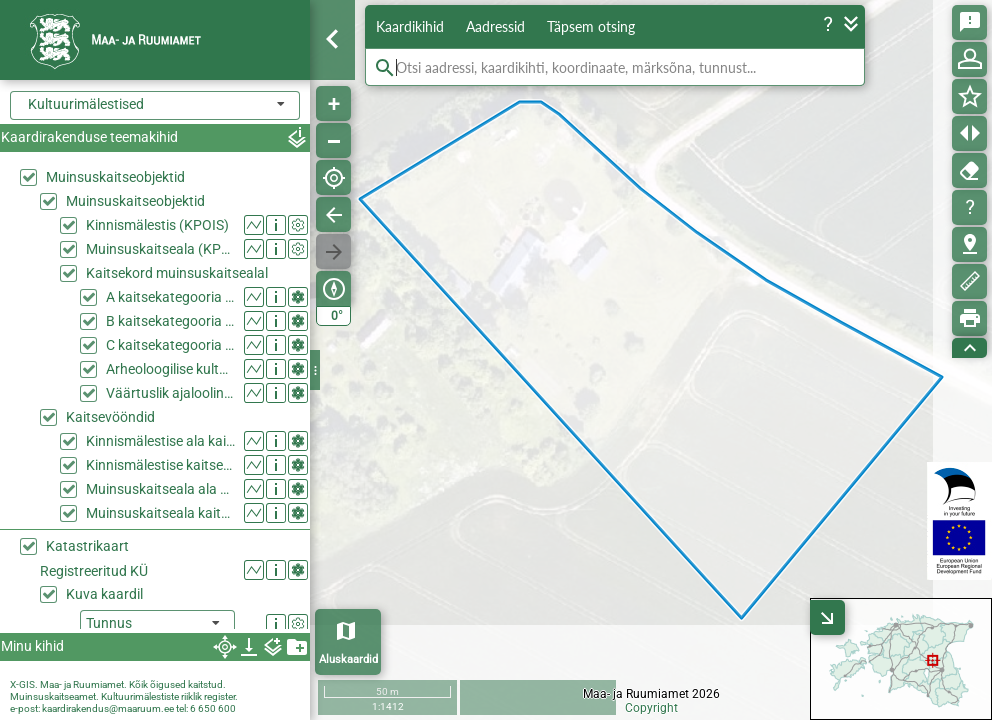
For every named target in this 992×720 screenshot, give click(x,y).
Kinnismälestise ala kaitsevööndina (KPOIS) (160, 441)
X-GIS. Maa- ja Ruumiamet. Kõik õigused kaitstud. (118, 684)
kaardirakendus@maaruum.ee (108, 708)
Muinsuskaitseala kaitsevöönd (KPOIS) (160, 513)
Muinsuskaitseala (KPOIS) (160, 249)
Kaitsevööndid (110, 417)
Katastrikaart (87, 546)
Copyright (651, 708)
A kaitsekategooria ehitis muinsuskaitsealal (170, 297)
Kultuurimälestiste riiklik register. (169, 696)
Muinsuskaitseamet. (54, 696)
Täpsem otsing (591, 26)
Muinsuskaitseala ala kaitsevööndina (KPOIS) (160, 489)
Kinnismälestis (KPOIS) (157, 225)
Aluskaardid (348, 659)
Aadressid (495, 26)
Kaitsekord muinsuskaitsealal (177, 273)
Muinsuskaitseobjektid (115, 177)
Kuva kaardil (104, 594)
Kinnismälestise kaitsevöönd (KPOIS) (160, 465)
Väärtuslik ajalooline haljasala (170, 393)
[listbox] (157, 624)
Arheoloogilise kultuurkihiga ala (170, 369)
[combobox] (155, 105)
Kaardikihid (410, 26)
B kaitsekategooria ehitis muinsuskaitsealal (170, 321)
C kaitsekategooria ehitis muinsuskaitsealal (170, 345)
